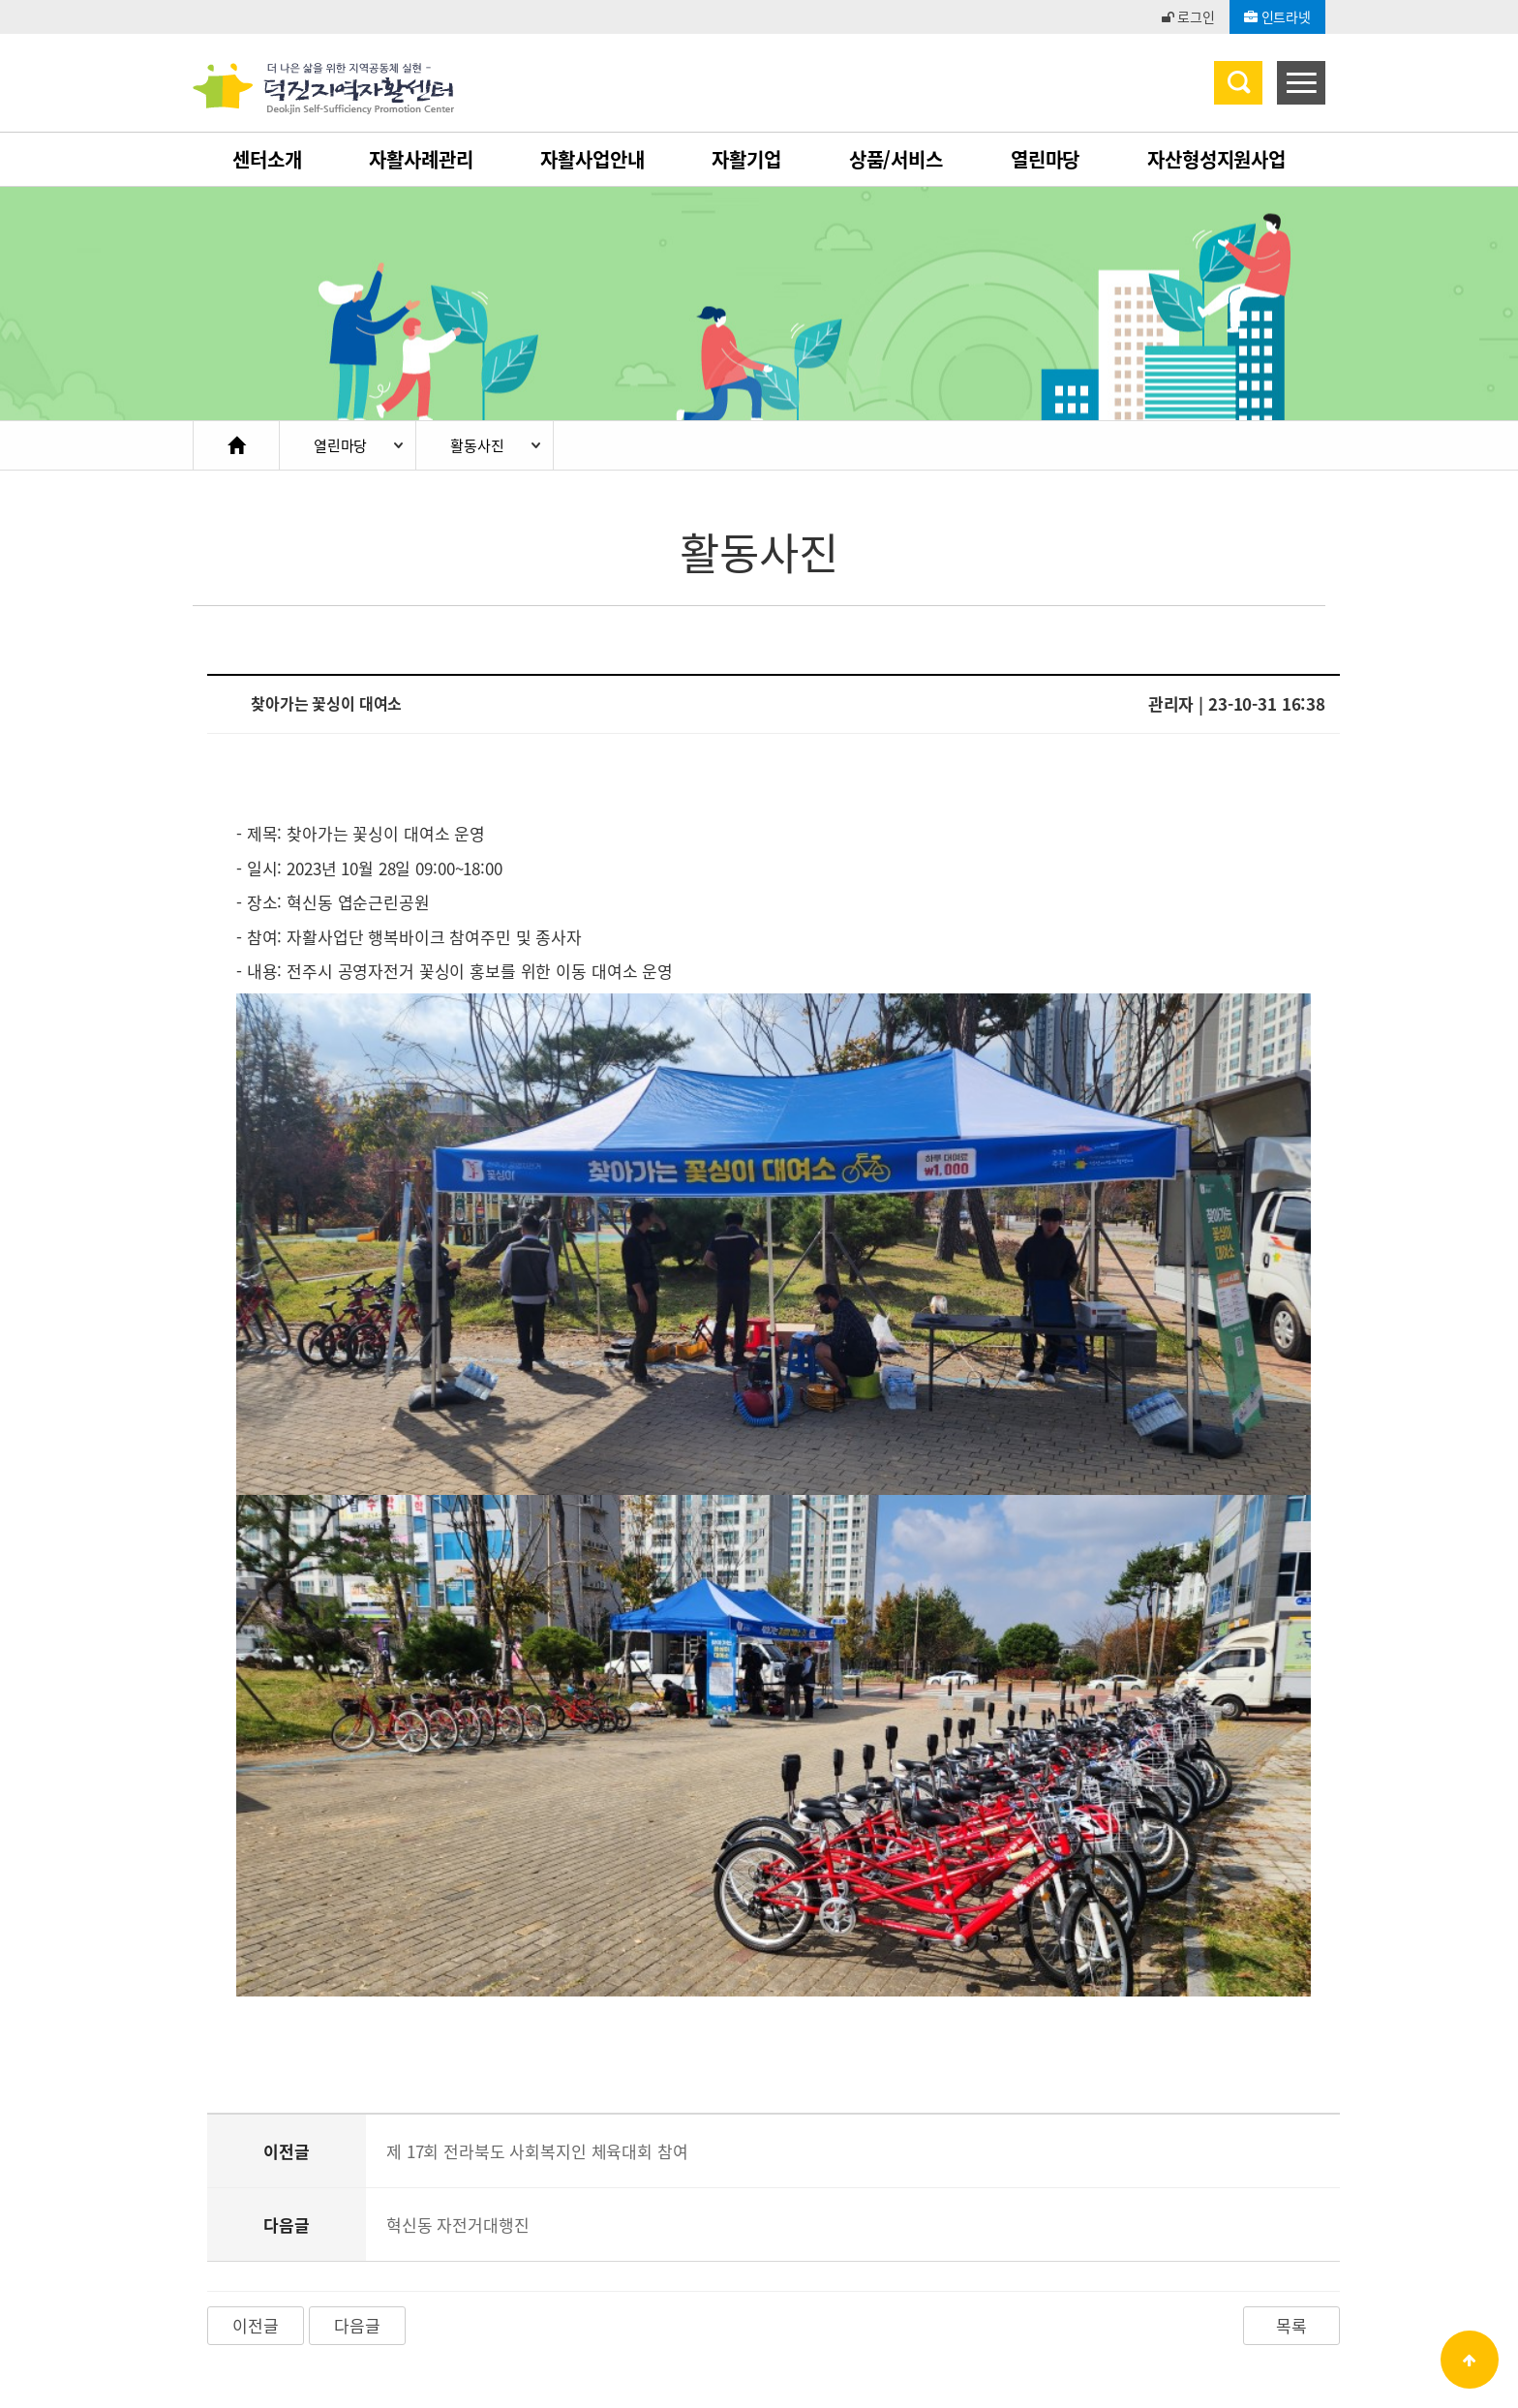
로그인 (1188, 16)
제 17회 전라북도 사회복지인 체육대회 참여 (537, 1961)
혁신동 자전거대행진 (458, 2035)
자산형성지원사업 (1216, 159)
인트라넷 (1277, 16)
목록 (1291, 2135)
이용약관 (219, 2272)
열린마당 (1045, 159)
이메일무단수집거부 (486, 2272)
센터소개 (266, 159)
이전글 (255, 2135)
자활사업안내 (592, 159)
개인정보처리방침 (334, 2272)
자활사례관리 (420, 159)
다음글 (357, 2135)
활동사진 (476, 445)
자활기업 (746, 159)
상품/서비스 (896, 159)
